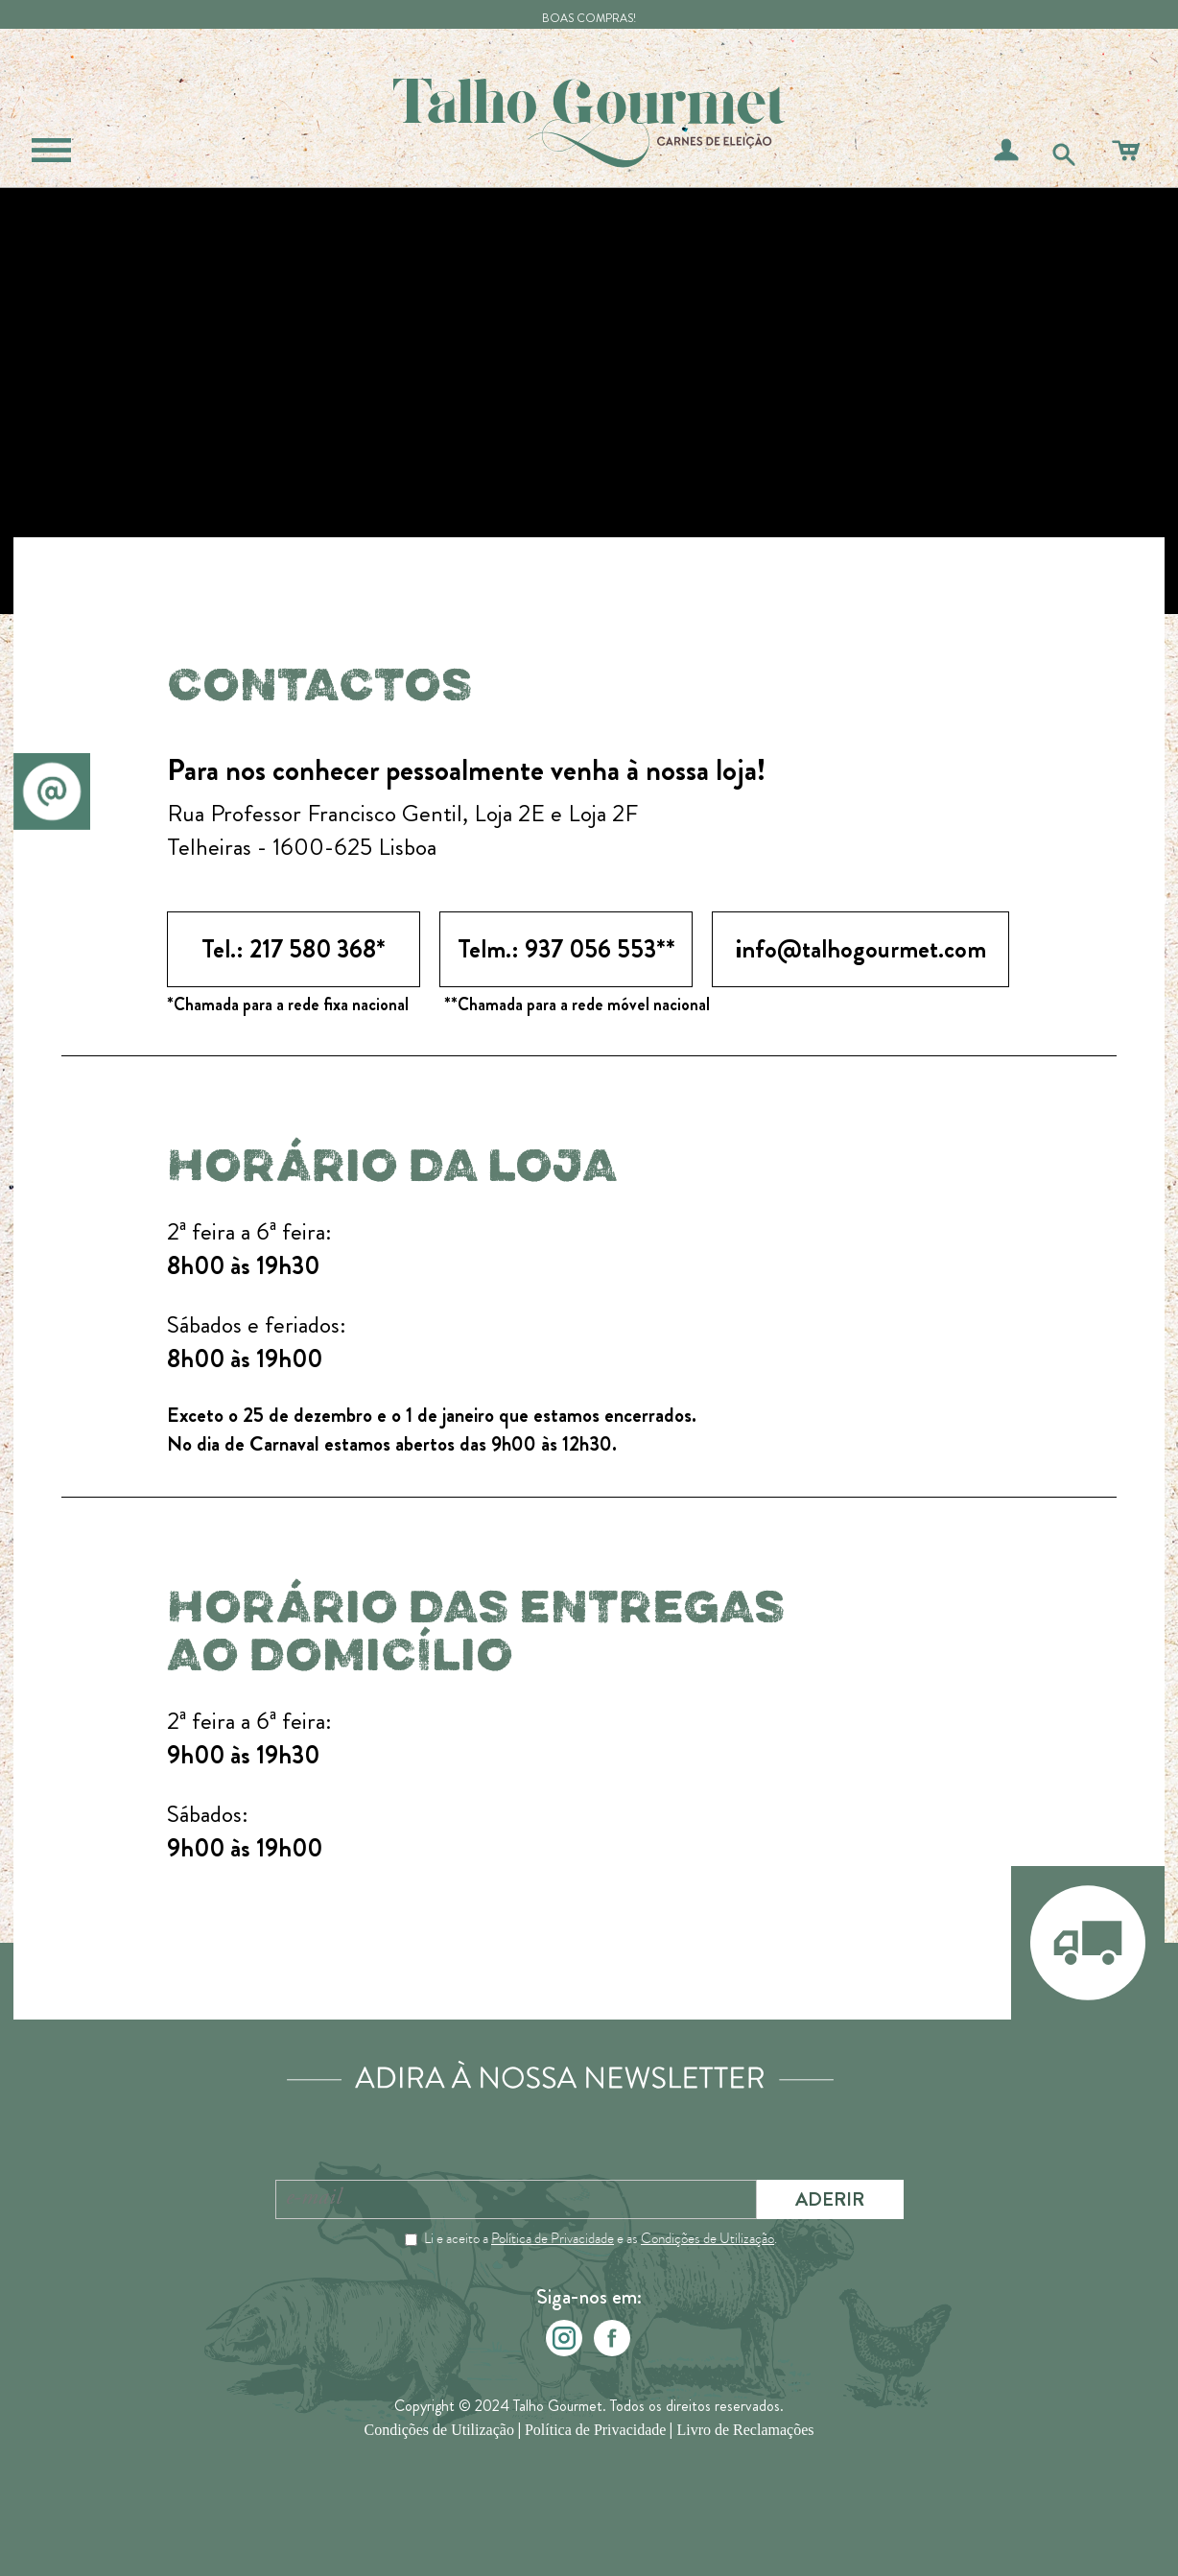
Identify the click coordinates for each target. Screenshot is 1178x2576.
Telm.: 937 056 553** (566, 949)
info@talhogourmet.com (861, 949)
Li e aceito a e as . (600, 2238)
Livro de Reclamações (744, 2432)
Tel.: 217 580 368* (293, 949)
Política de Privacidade (552, 2238)
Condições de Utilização (707, 2238)
